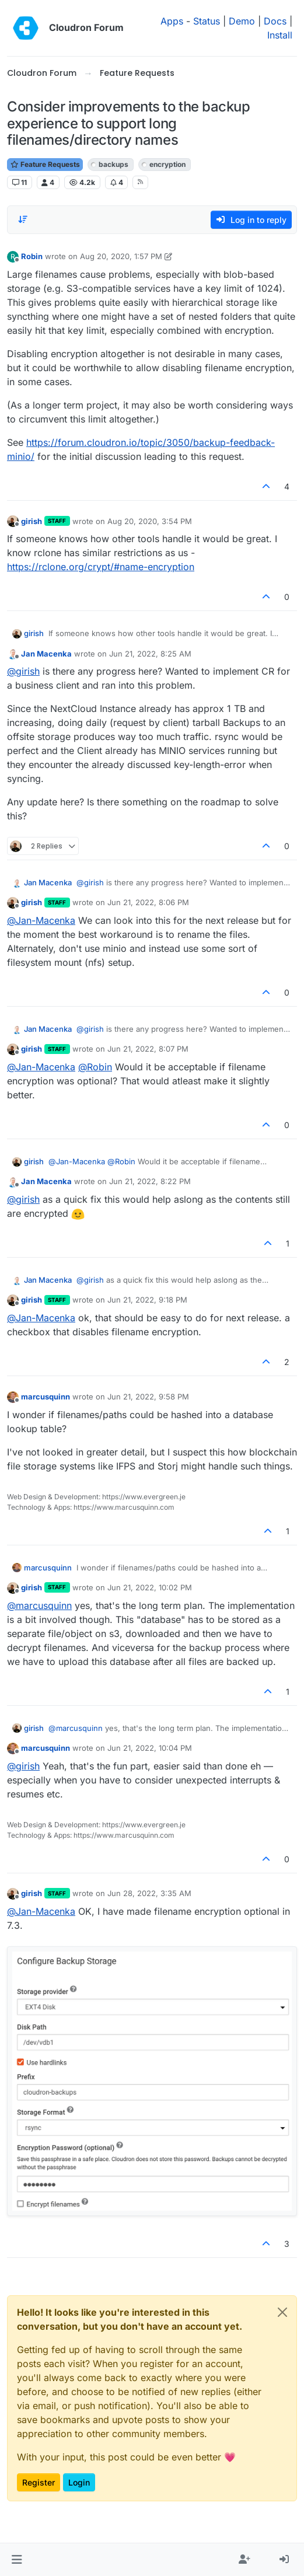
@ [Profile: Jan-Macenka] (41, 920)
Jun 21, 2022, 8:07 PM (147, 1048)
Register (38, 2482)
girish (31, 521)
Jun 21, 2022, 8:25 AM (150, 653)
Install (279, 35)
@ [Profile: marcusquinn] (39, 1605)
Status (206, 21)
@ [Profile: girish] (23, 671)
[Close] (282, 2312)
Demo (242, 21)
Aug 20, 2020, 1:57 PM (121, 256)
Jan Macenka (46, 653)
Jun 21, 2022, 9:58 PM (148, 1396)
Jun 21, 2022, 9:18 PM (147, 1299)
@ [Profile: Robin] (95, 1067)
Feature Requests (45, 164)
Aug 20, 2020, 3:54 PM (149, 521)
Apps (171, 21)
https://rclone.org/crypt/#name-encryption (100, 567)
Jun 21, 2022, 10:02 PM (149, 1587)
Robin (32, 256)
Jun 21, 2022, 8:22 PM (150, 1181)
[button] (17, 2559)
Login (79, 2482)
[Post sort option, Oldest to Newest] (22, 219)
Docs (275, 21)
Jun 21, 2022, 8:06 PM (148, 902)
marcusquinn (45, 1396)
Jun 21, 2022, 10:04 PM (149, 1748)
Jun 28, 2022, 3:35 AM (149, 1893)
